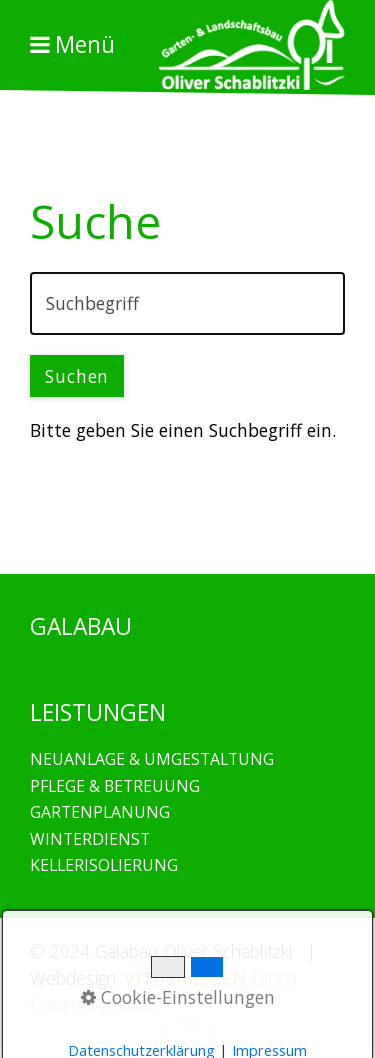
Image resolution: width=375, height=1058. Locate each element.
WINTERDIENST (90, 839)
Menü (85, 45)
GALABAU (248, 514)
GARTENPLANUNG (100, 812)
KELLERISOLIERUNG (104, 865)
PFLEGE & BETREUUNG (115, 786)
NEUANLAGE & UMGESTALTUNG (152, 759)
